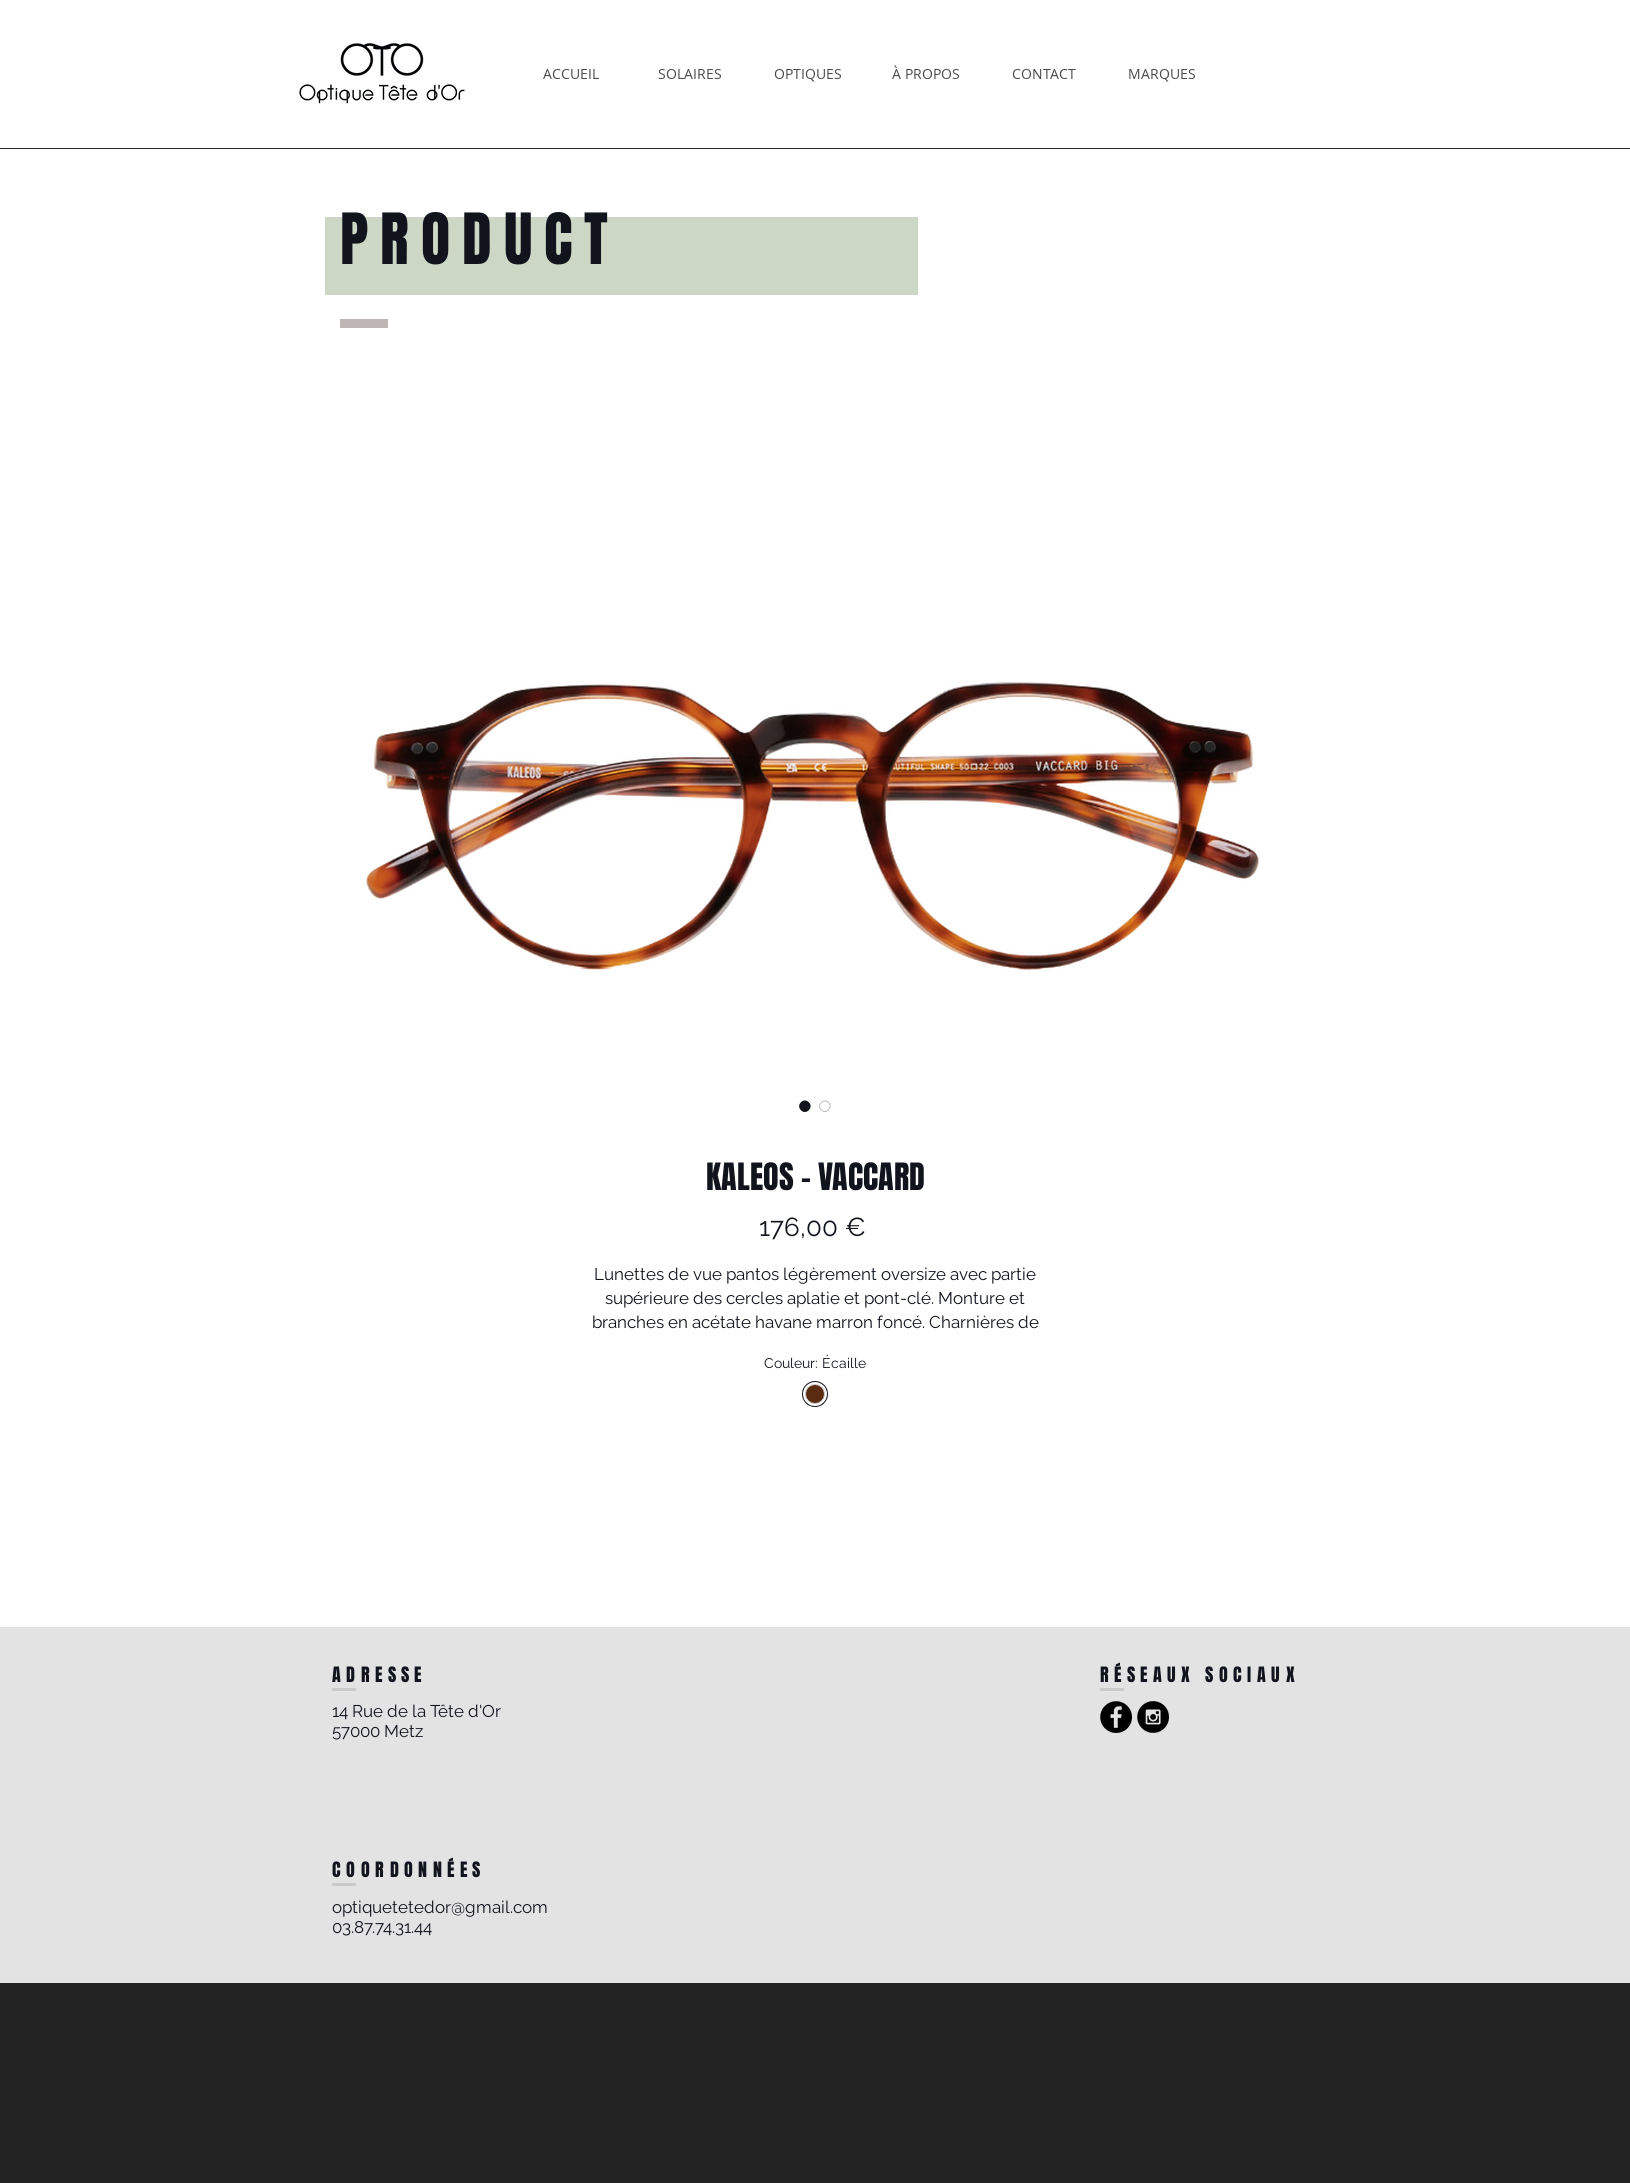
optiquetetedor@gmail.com (440, 1907)
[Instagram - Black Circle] (1153, 1717)
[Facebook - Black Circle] (1116, 1717)
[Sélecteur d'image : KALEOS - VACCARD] (805, 1106)
